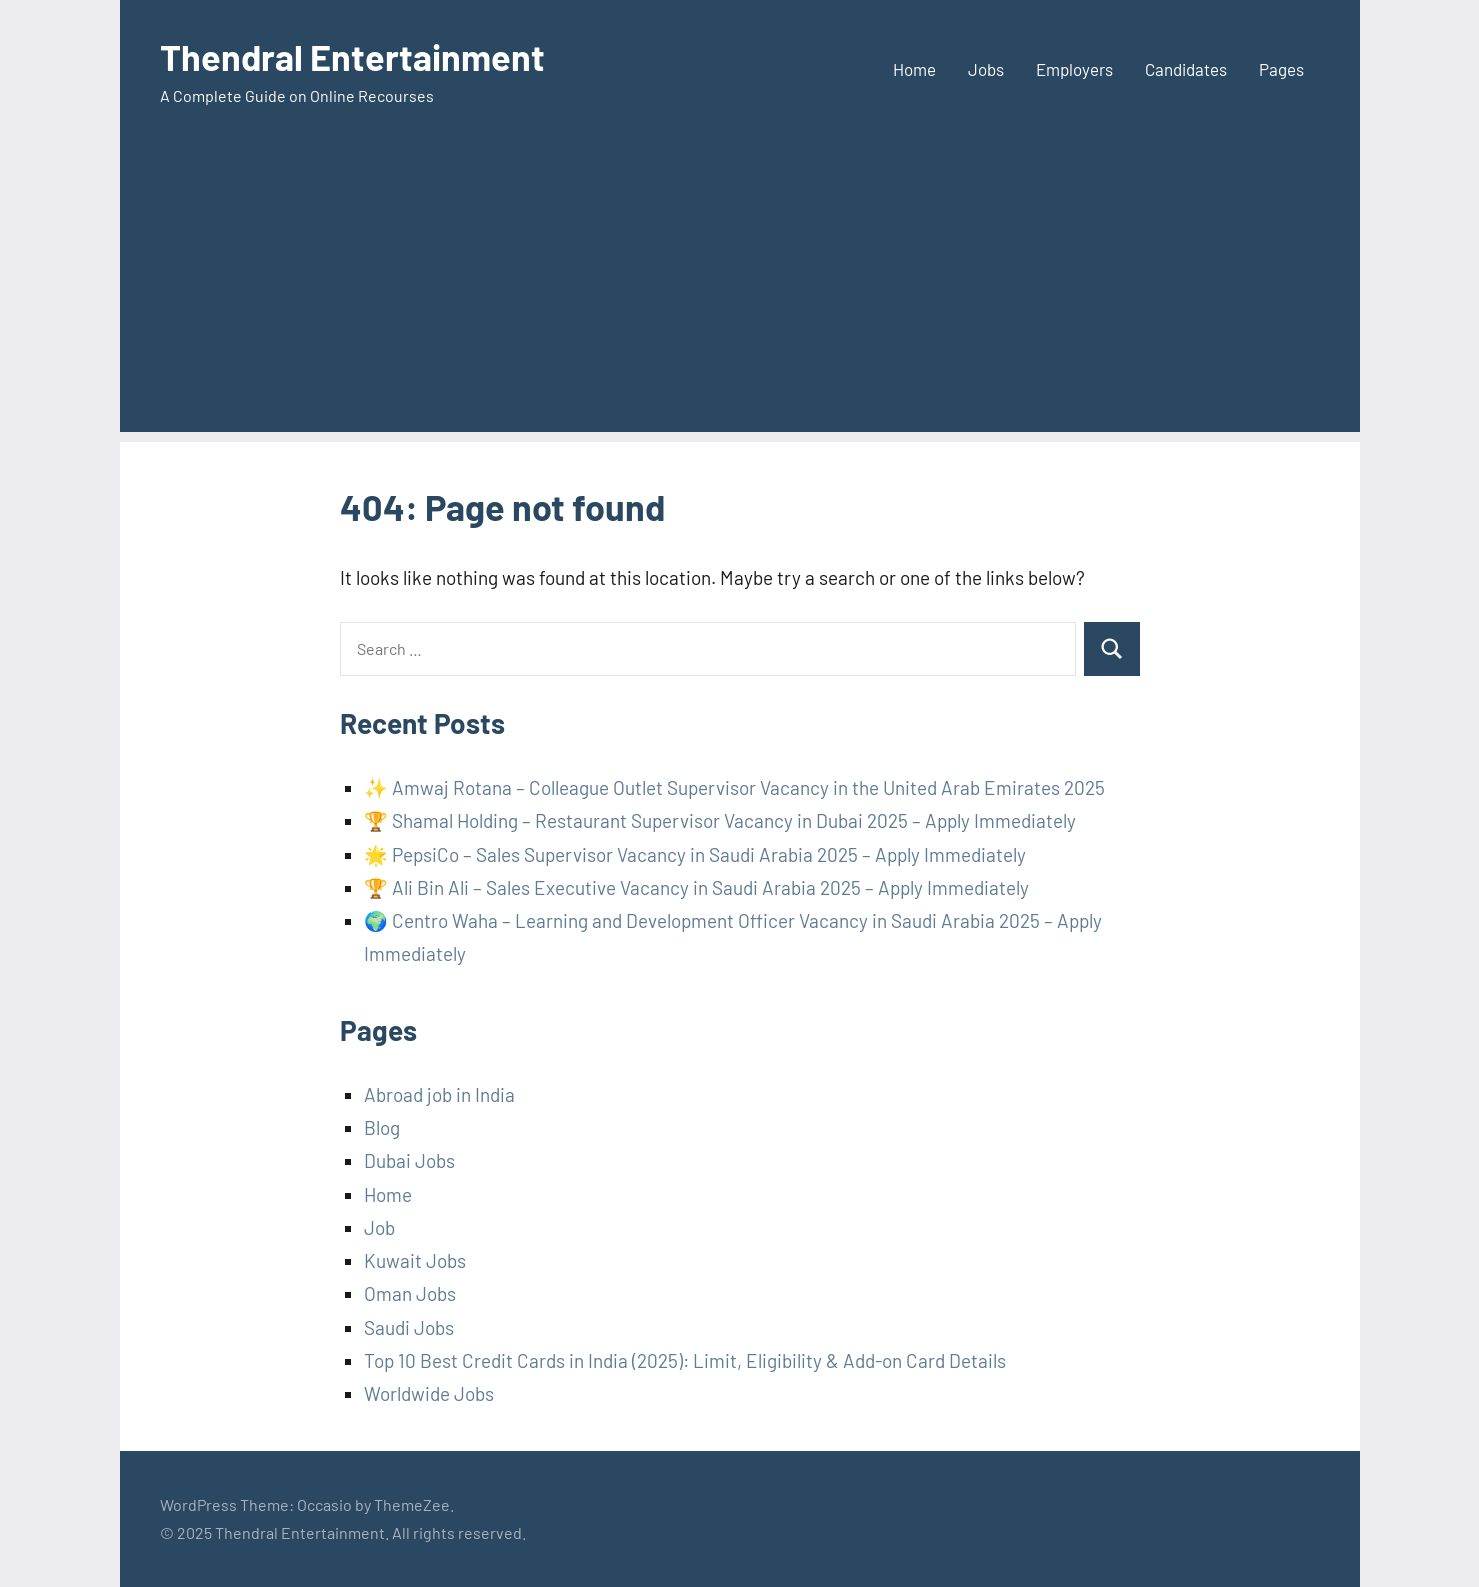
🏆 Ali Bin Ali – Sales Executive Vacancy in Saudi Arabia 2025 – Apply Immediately (696, 887)
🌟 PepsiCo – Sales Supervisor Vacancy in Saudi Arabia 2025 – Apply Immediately (695, 854)
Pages (1281, 69)
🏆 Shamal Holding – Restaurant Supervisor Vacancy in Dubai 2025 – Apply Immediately (720, 820)
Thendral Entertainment (352, 56)
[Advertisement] (740, 292)
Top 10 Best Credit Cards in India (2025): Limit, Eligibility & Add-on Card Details (685, 1360)
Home (914, 69)
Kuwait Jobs (415, 1260)
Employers (1074, 69)
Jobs (986, 69)
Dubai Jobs (409, 1160)
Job (379, 1227)
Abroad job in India (439, 1094)
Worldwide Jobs (429, 1393)
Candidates (1186, 69)
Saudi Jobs (409, 1327)
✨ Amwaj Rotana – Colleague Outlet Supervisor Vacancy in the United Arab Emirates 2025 (734, 787)
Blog (382, 1127)
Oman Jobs (410, 1293)
